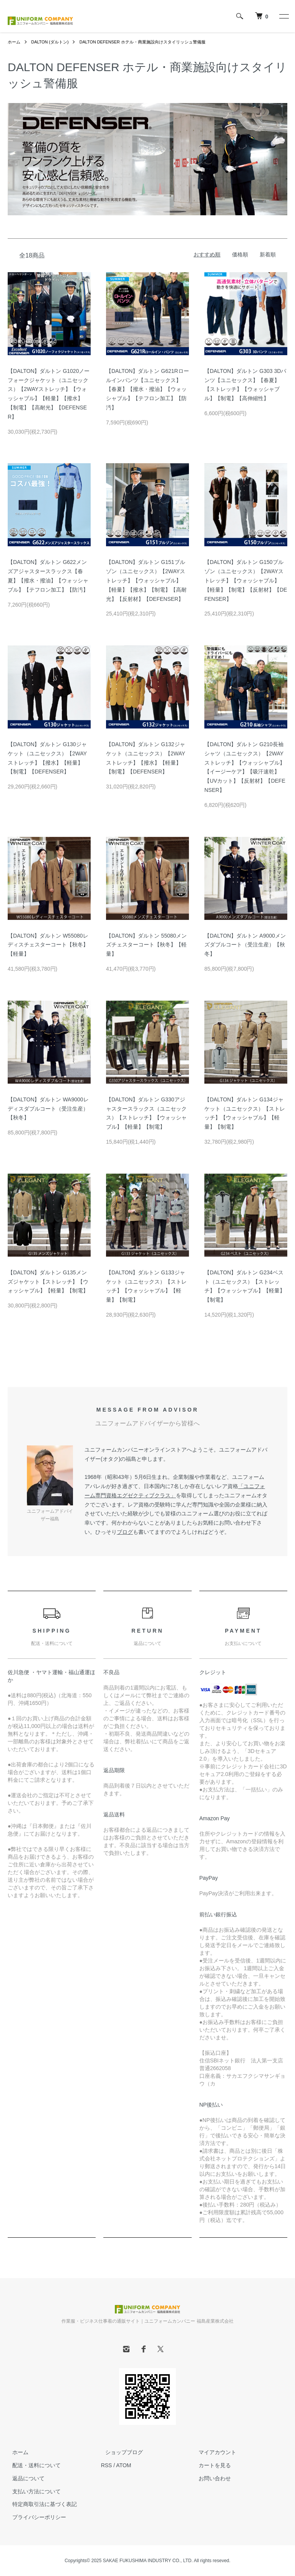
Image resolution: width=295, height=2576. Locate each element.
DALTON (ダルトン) (52, 42)
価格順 (240, 254)
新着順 (268, 254)
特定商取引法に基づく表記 (40, 2504)
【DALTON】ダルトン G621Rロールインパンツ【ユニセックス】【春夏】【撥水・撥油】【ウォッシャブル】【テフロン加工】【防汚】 (147, 389)
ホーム (15, 42)
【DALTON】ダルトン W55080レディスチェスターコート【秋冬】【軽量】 (48, 945)
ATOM (123, 2465)
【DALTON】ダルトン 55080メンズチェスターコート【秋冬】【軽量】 (146, 945)
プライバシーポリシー (34, 2517)
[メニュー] (283, 16)
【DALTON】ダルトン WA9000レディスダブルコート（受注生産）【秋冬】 (48, 1108)
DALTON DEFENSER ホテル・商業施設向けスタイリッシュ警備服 (154, 42)
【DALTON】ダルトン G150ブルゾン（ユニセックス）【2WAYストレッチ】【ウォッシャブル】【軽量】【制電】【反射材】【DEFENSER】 (245, 580)
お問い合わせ (210, 2478)
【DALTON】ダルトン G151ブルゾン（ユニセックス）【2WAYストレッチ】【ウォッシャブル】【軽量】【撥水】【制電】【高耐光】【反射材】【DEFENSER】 (146, 580)
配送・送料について (32, 2465)
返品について (24, 2478)
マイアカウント (213, 2452)
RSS (106, 2465)
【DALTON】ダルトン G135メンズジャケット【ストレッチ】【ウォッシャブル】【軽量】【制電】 (48, 1281)
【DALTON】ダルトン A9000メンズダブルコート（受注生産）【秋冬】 (245, 945)
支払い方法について (32, 2491)
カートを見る (210, 2465)
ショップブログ (120, 2452)
